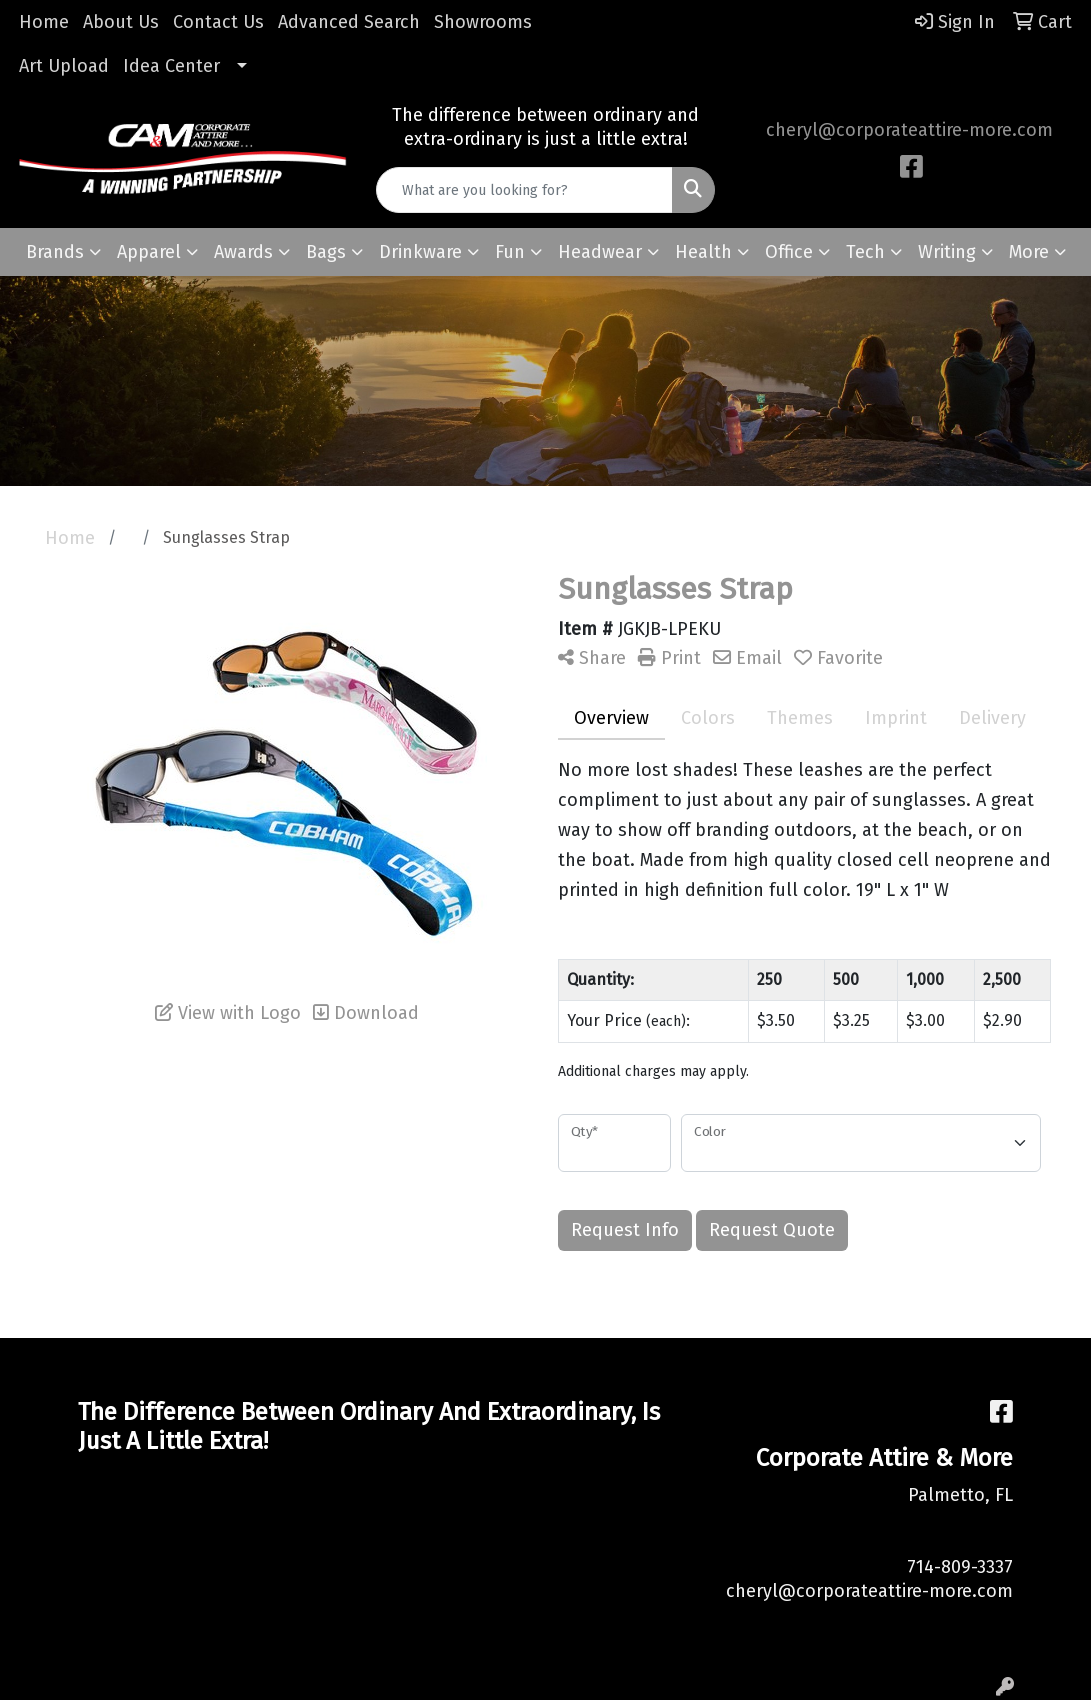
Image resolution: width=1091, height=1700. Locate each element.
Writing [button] (947, 252)
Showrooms (483, 22)
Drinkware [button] (420, 252)
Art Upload (64, 66)
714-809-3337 (960, 1567)
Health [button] (703, 252)
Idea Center (171, 66)
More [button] (1029, 252)
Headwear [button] (600, 252)
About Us (121, 22)
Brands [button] (55, 252)
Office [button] (789, 252)
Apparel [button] (149, 252)
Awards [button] (243, 252)
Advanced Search (349, 22)
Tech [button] (865, 252)
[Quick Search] (525, 190)
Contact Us (218, 22)
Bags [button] (326, 252)
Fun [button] (510, 252)
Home (44, 22)
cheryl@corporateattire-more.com (909, 130)
